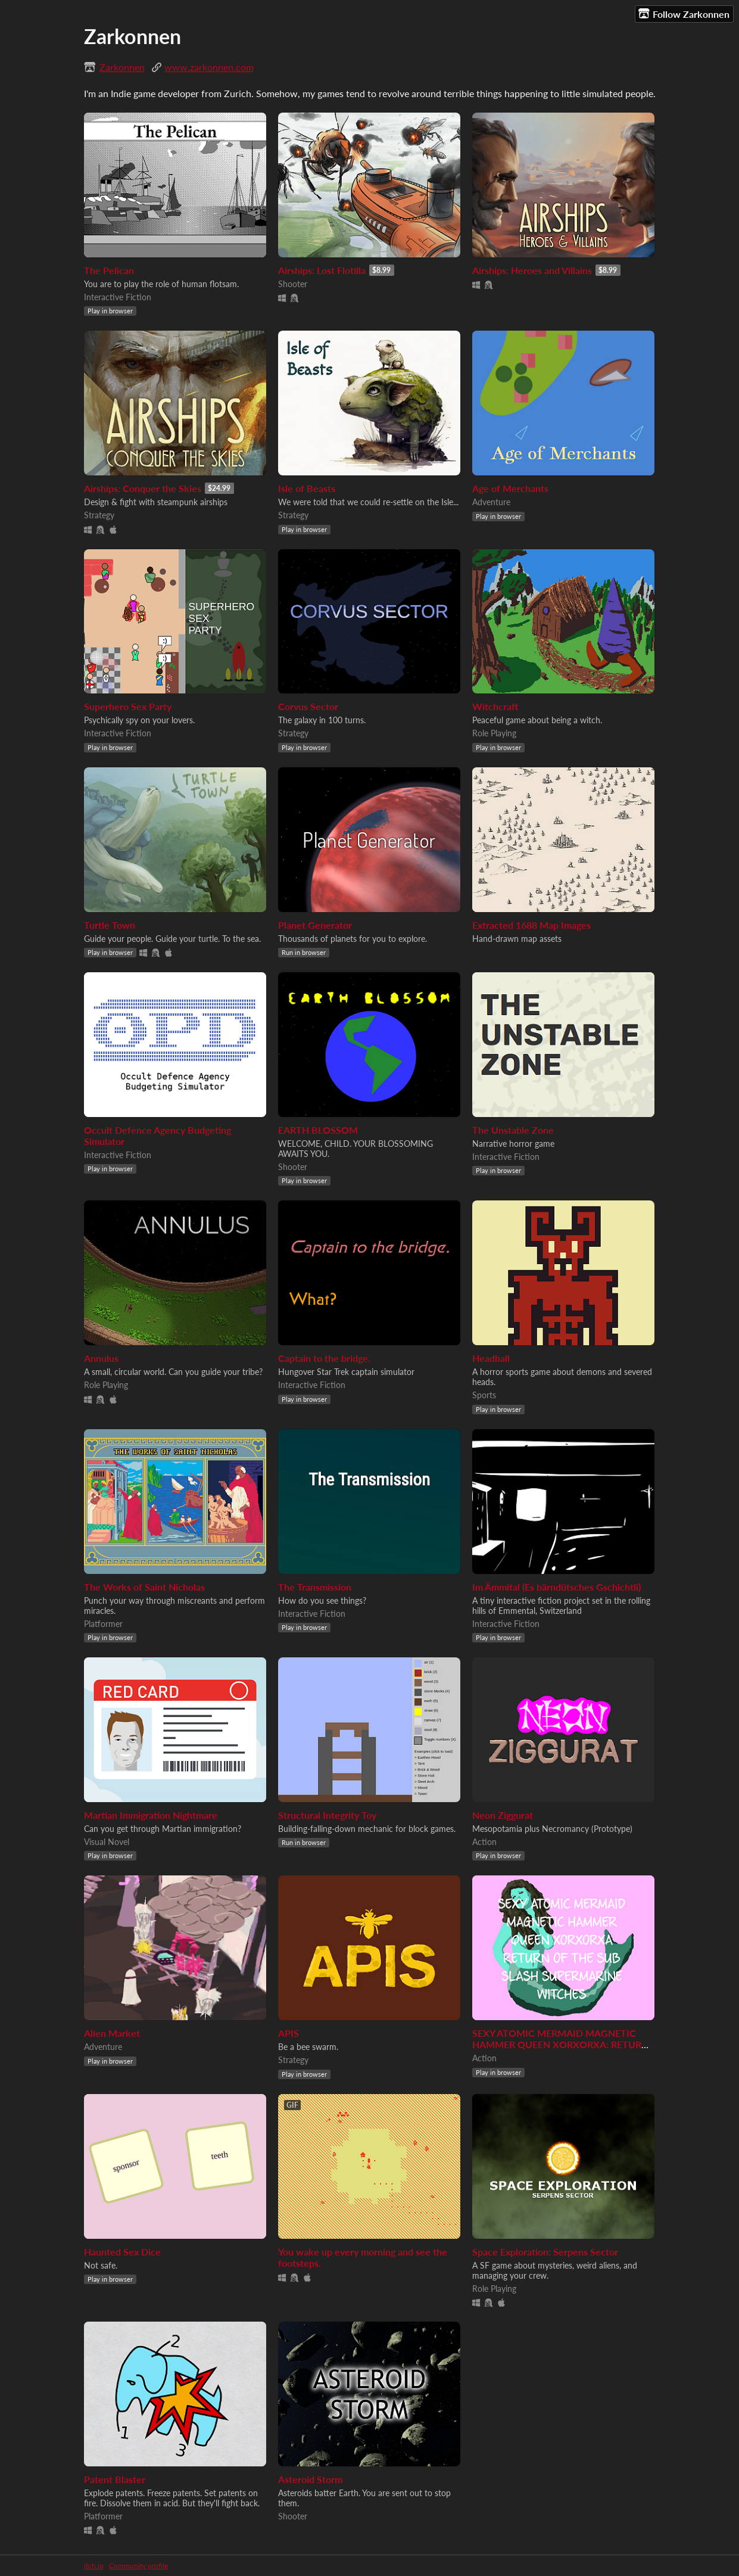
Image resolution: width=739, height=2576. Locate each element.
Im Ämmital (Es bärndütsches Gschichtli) (556, 1586)
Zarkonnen (122, 67)
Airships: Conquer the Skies (142, 488)
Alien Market (112, 2033)
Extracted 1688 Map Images (531, 925)
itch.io (94, 2565)
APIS (288, 2033)
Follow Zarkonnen (683, 14)
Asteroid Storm (310, 2479)
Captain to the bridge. (324, 1358)
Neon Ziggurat (502, 1815)
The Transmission (314, 1586)
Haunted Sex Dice (122, 2251)
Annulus (101, 1358)
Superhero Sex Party (128, 706)
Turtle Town (109, 925)
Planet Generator (315, 925)
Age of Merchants (510, 488)
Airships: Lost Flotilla (322, 270)
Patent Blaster (114, 2479)
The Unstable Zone (513, 1129)
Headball (491, 1358)
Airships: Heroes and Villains (532, 270)
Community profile (138, 2565)
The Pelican (109, 270)
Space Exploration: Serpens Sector (545, 2251)
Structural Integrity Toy (327, 1815)
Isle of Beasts (306, 488)
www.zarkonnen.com (209, 67)
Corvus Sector (308, 706)
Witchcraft (495, 706)
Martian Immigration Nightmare (150, 1815)
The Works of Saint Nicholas (144, 1586)
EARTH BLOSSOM (318, 1129)
